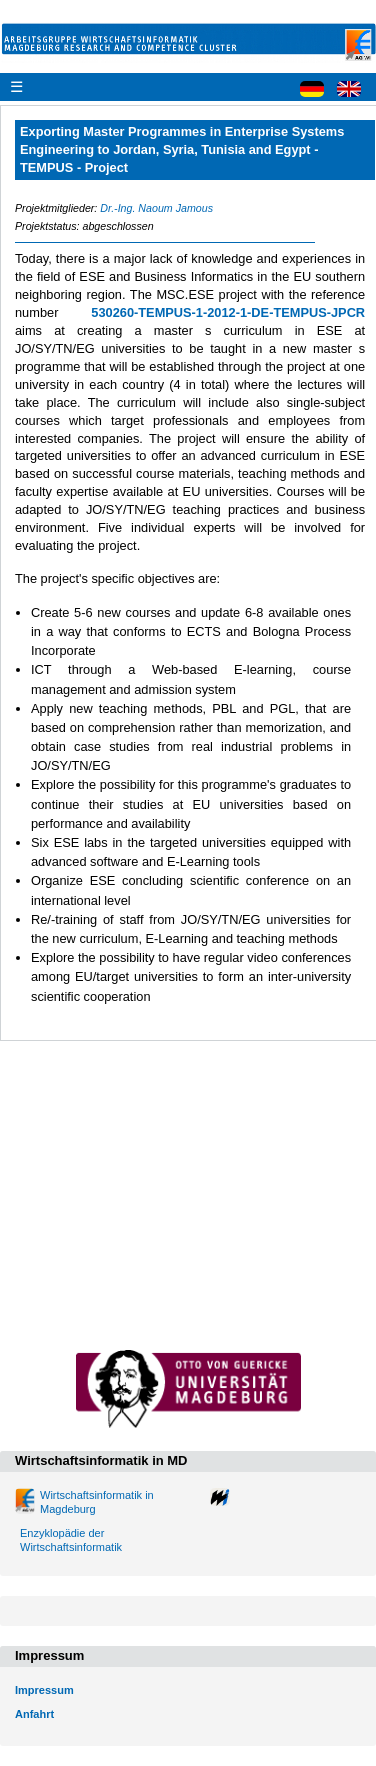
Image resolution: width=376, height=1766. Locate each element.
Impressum (44, 1690)
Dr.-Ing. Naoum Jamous (156, 208)
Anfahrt (34, 1714)
